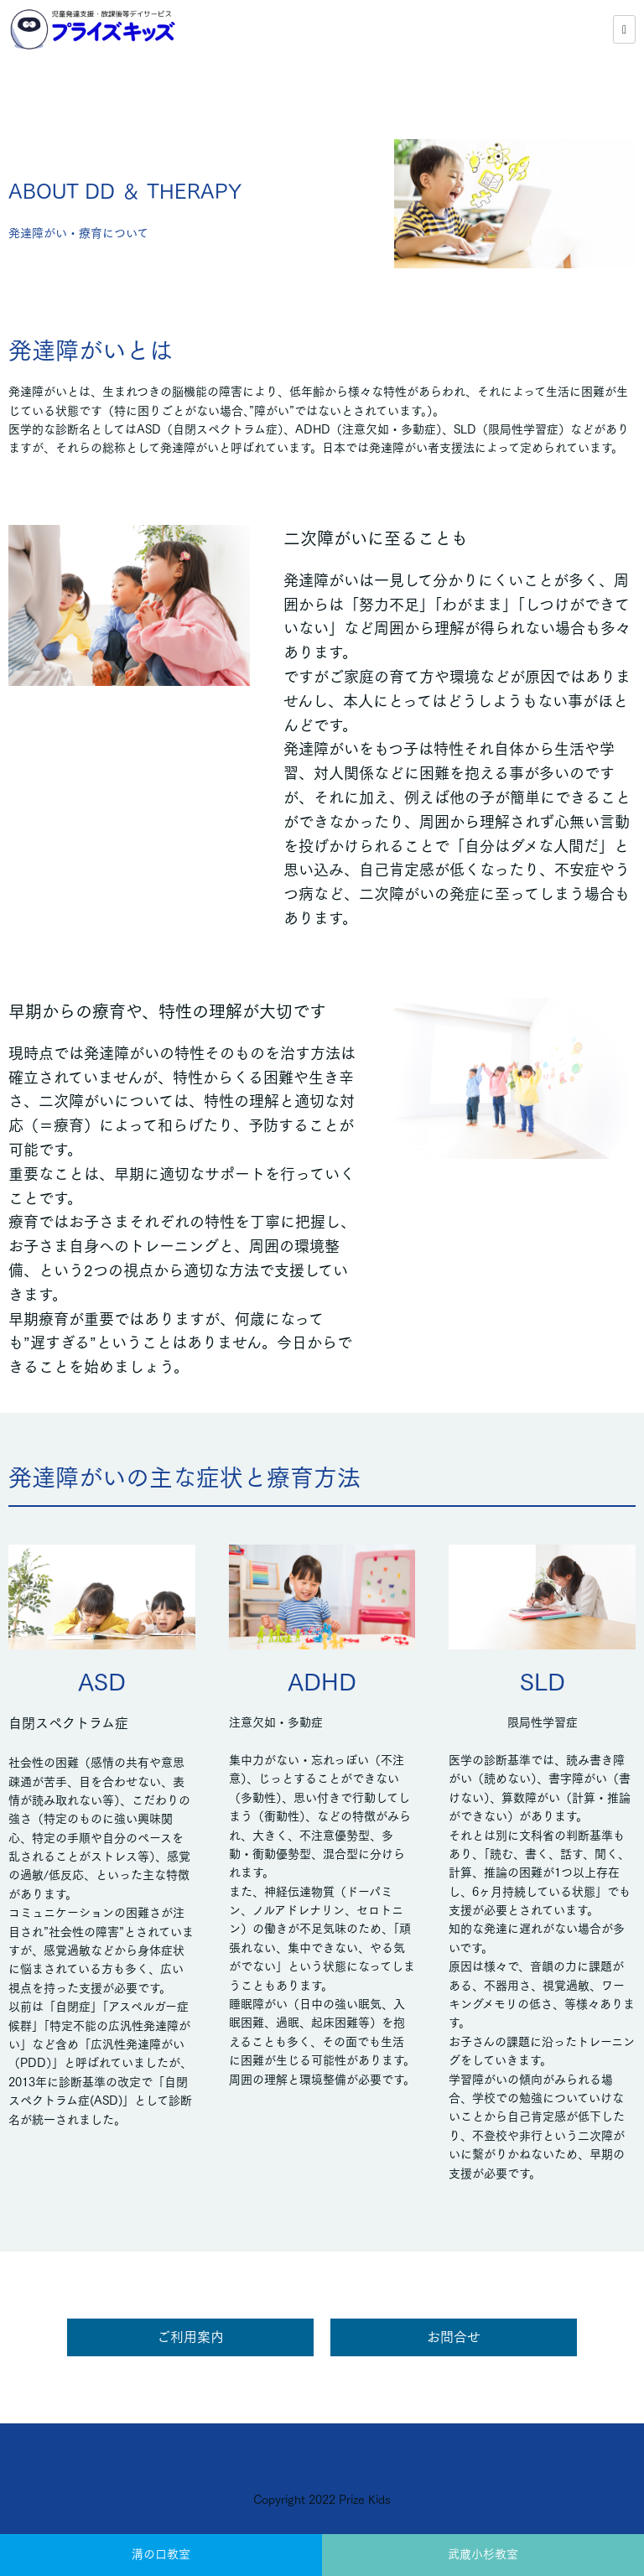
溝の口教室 (161, 2554)
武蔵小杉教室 (483, 2554)
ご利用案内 (190, 2337)
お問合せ (453, 2337)
